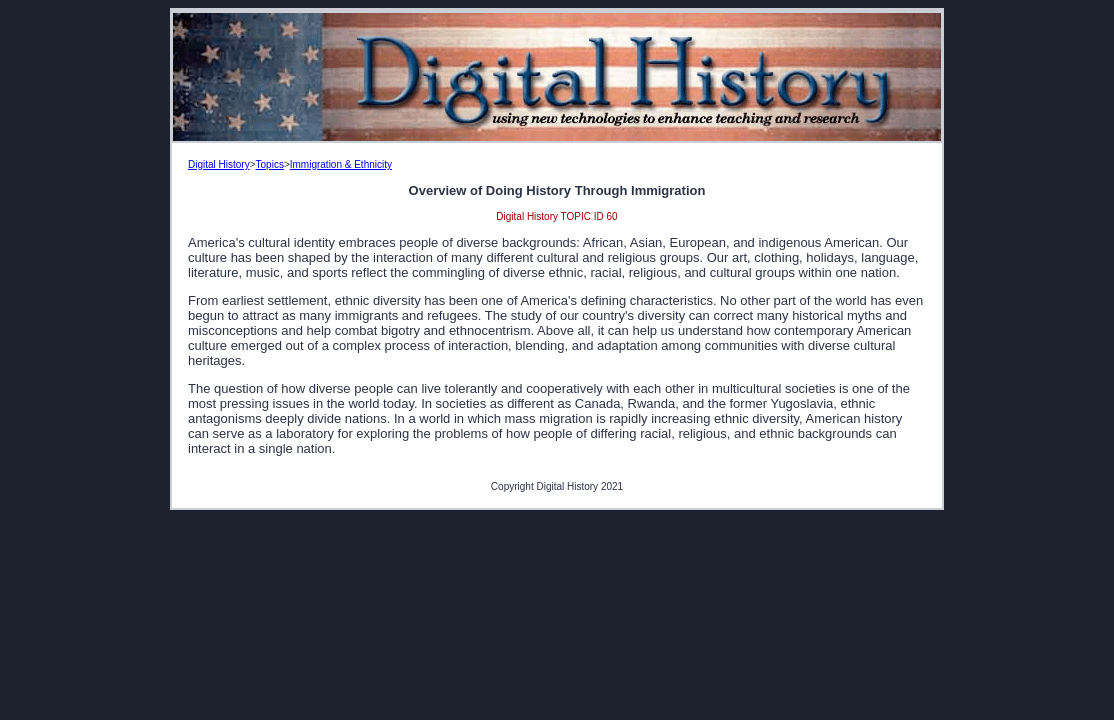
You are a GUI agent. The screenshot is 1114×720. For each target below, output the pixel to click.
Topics (270, 164)
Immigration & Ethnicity (341, 164)
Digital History (219, 164)
